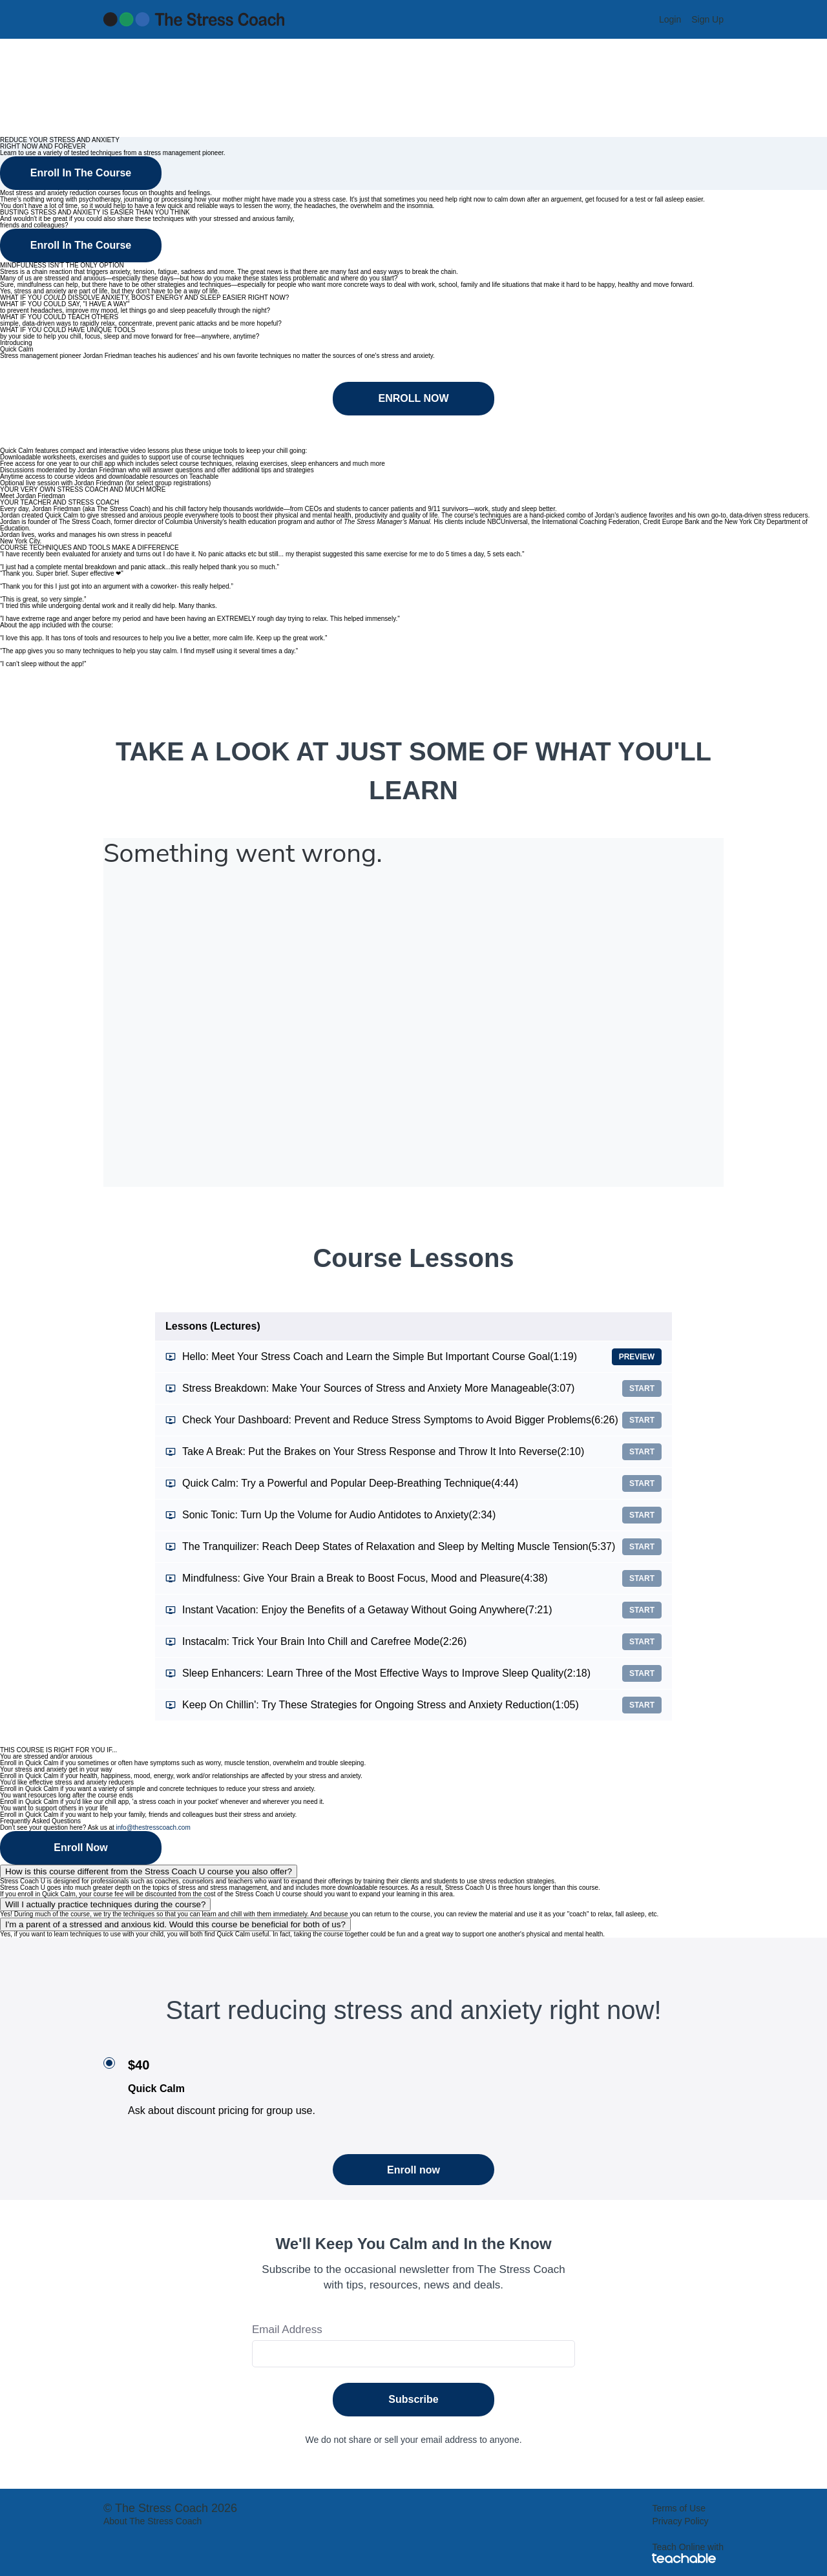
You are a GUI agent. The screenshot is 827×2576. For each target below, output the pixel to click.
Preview (636, 1356)
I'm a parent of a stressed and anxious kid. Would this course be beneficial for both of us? (175, 1924)
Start (641, 1388)
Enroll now (413, 2169)
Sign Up (707, 19)
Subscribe (413, 2399)
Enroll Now (81, 1847)
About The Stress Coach (152, 2521)
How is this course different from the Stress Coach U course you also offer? (148, 1871)
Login (670, 19)
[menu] (686, 19)
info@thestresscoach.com (153, 1827)
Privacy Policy (680, 2521)
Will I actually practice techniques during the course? (105, 1904)
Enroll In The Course (80, 172)
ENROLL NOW (413, 398)
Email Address (287, 2329)
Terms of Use (678, 2508)
